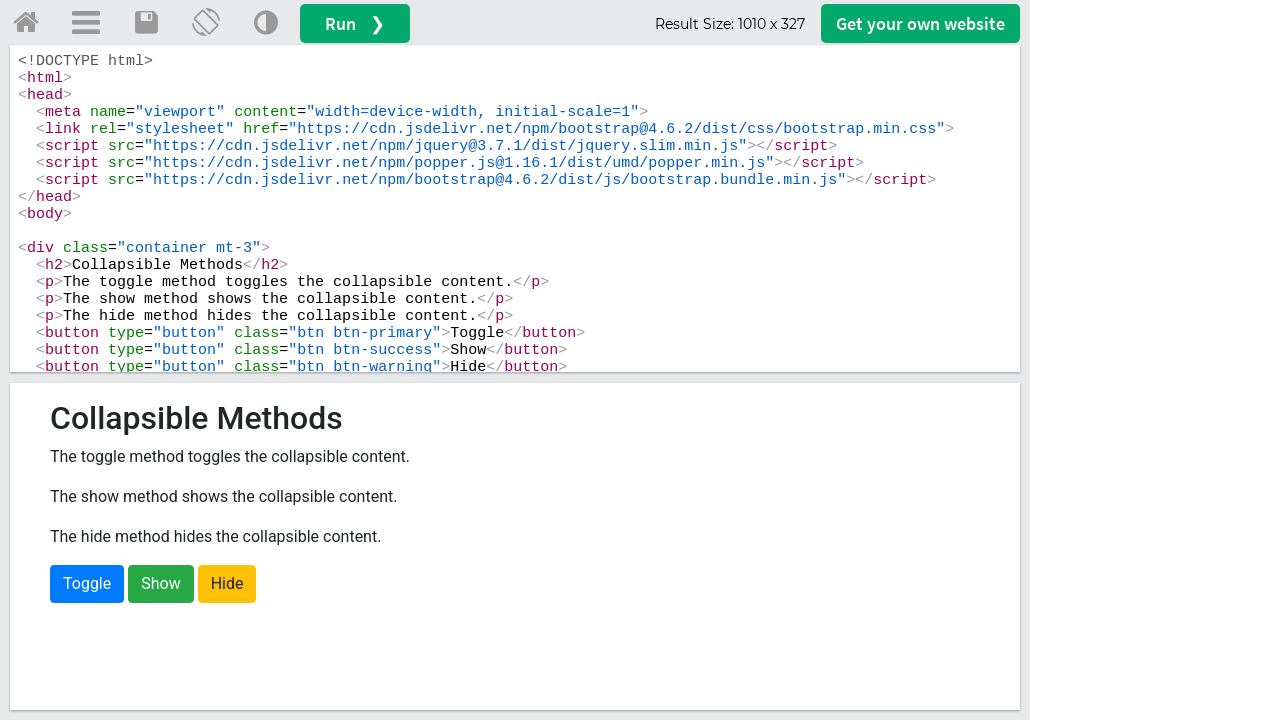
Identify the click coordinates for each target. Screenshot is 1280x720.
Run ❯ (355, 23)
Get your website (920, 23)
